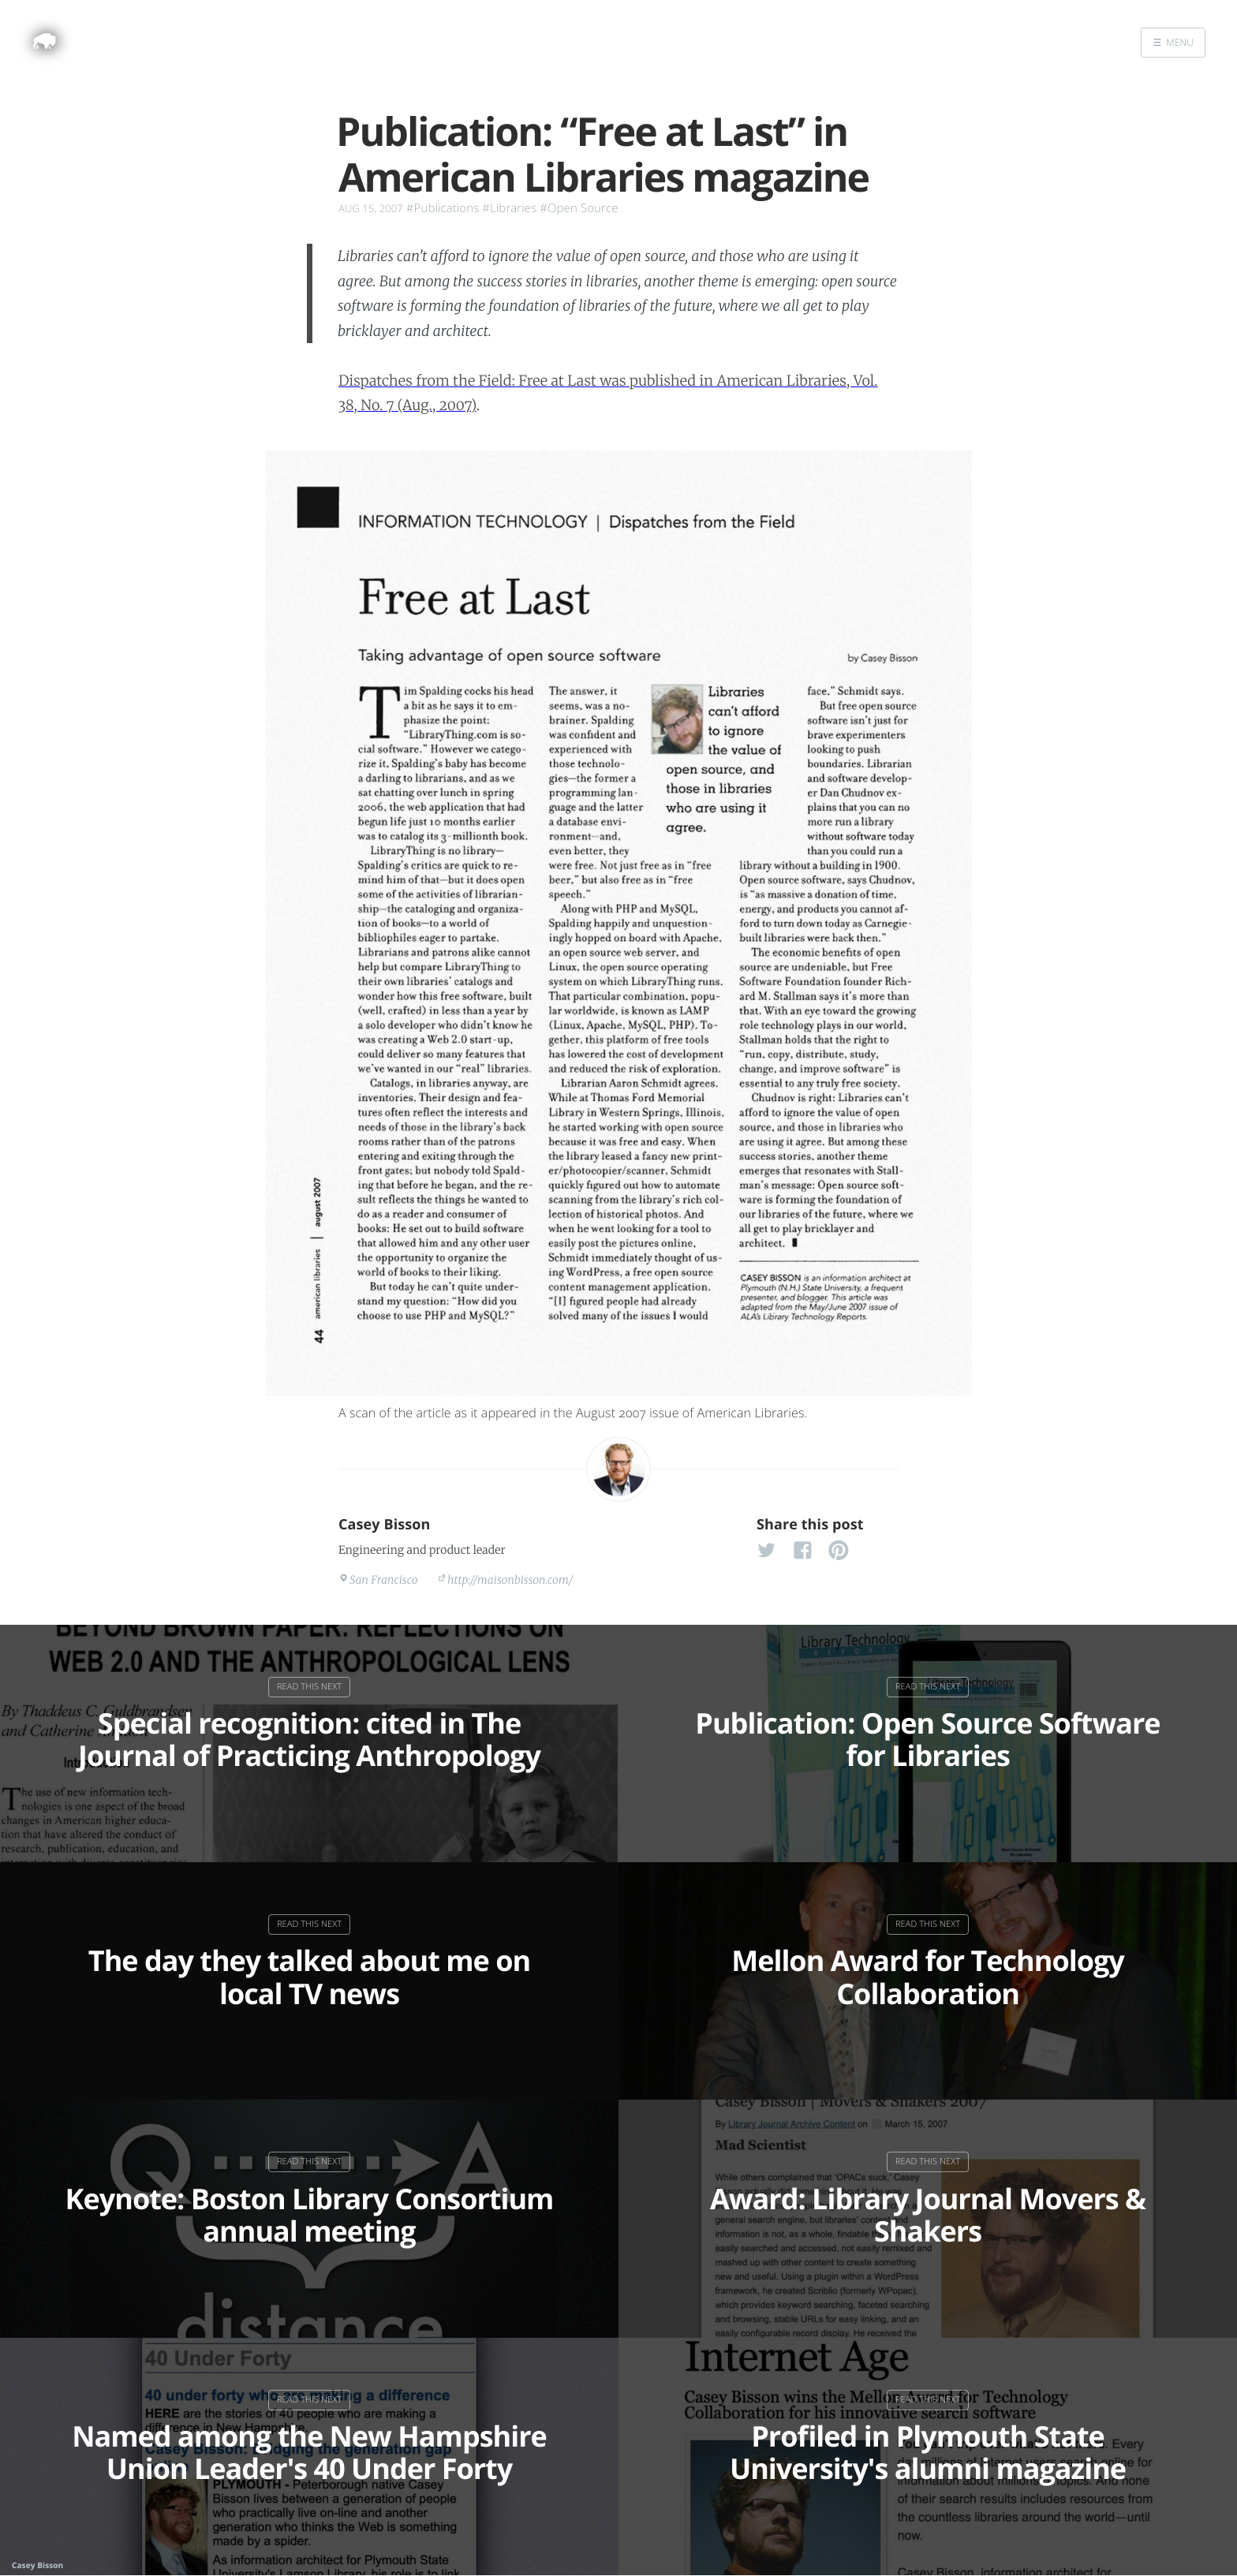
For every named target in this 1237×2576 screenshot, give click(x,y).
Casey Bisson (384, 1524)
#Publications (442, 208)
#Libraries (509, 208)
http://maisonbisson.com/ (510, 1580)
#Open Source (579, 208)
